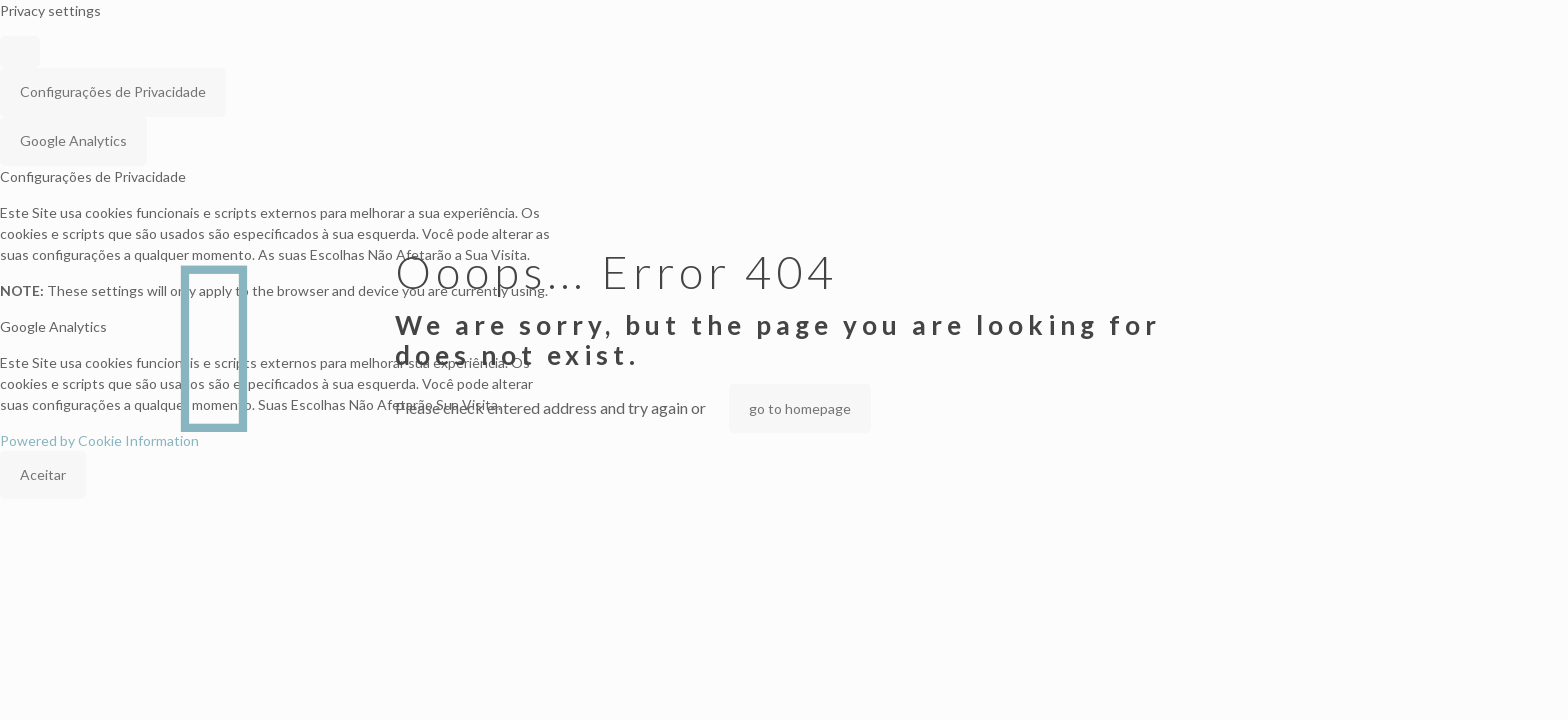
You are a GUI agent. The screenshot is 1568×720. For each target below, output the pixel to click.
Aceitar (43, 474)
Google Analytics (73, 140)
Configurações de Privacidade (113, 91)
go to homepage (800, 408)
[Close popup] (20, 52)
